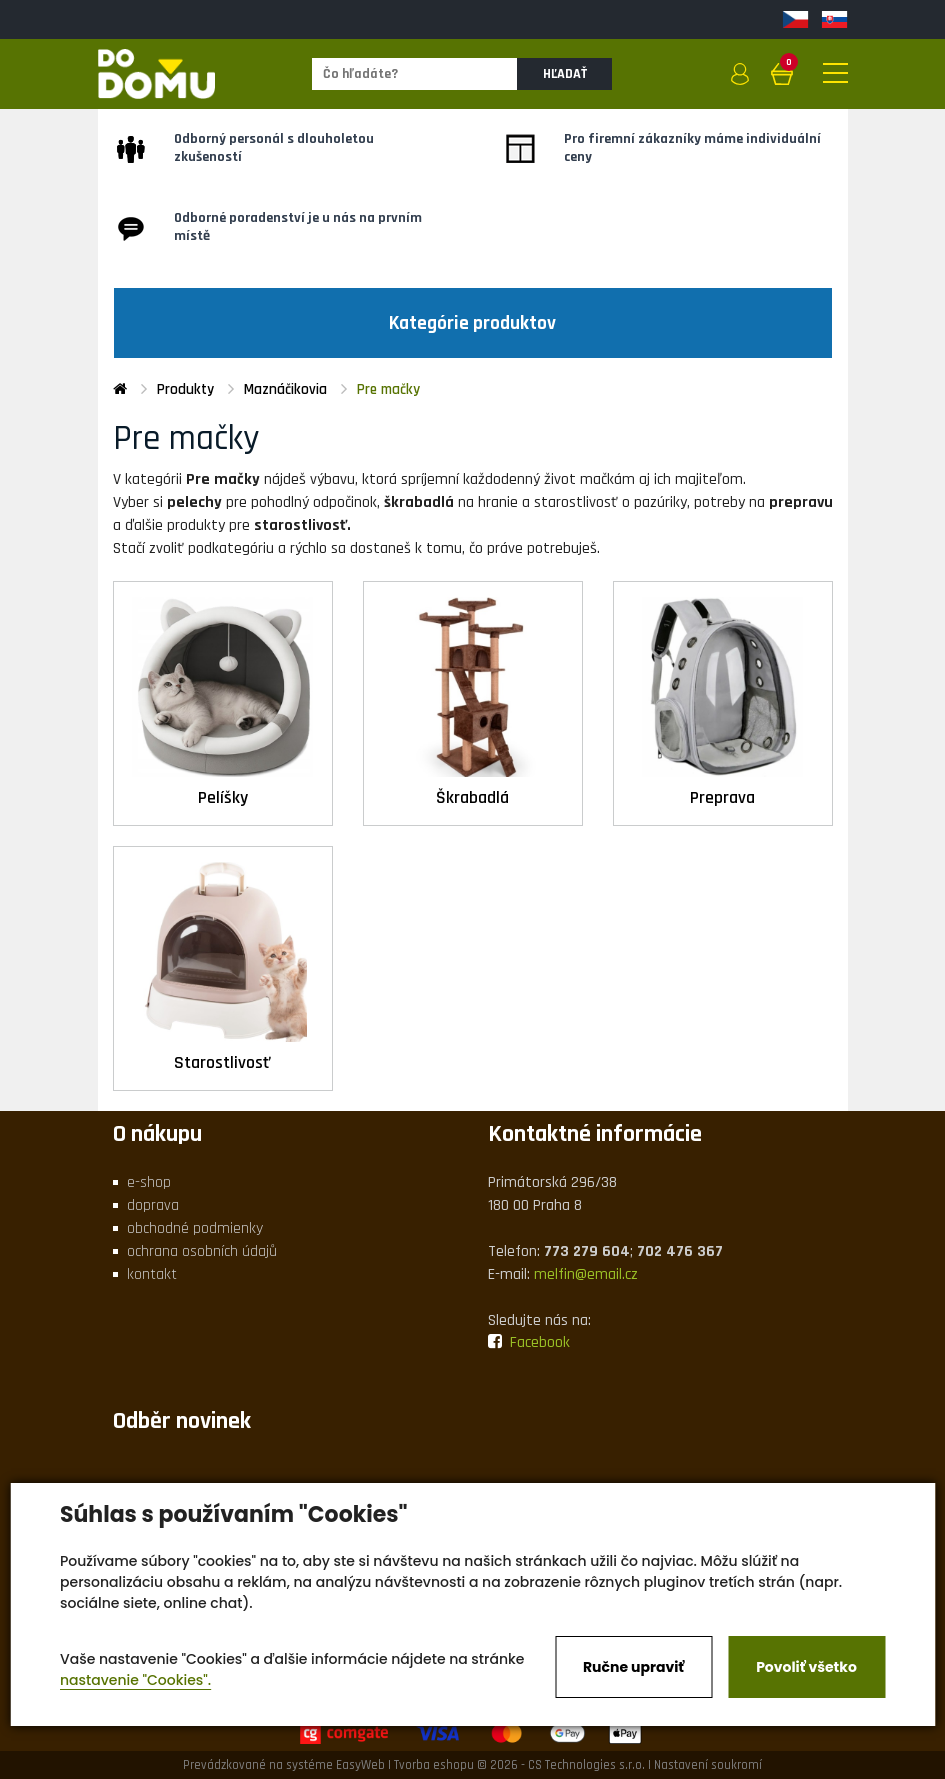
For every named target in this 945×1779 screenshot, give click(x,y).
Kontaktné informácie (595, 1134)
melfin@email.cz (586, 1274)
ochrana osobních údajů (202, 1251)
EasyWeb (360, 1765)
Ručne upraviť (633, 1667)
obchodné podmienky (195, 1228)
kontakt (152, 1274)
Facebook (529, 1342)
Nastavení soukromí (708, 1765)
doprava (153, 1205)
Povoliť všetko (806, 1667)
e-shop (149, 1182)
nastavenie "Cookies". (135, 1680)
